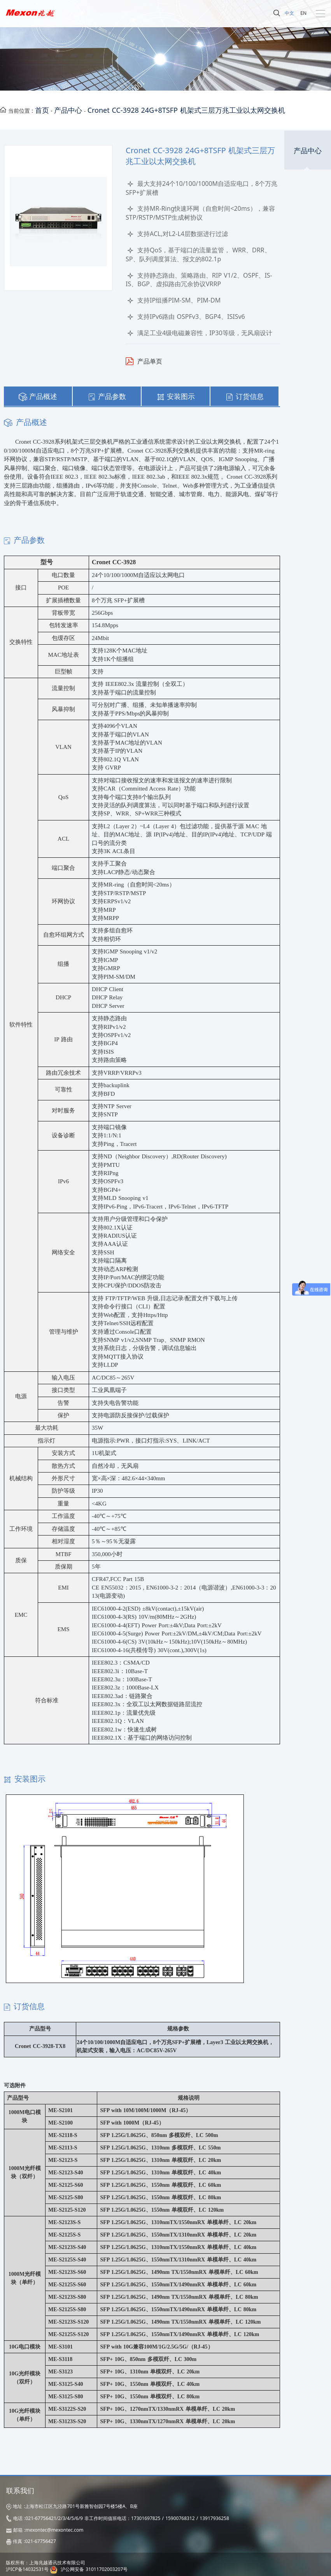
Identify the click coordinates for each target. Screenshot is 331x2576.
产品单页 (149, 361)
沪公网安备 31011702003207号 (94, 2569)
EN (303, 13)
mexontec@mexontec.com (54, 2530)
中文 (289, 13)
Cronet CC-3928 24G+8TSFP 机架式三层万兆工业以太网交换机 (186, 110)
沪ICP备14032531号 (27, 2569)
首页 (42, 110)
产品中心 (68, 110)
